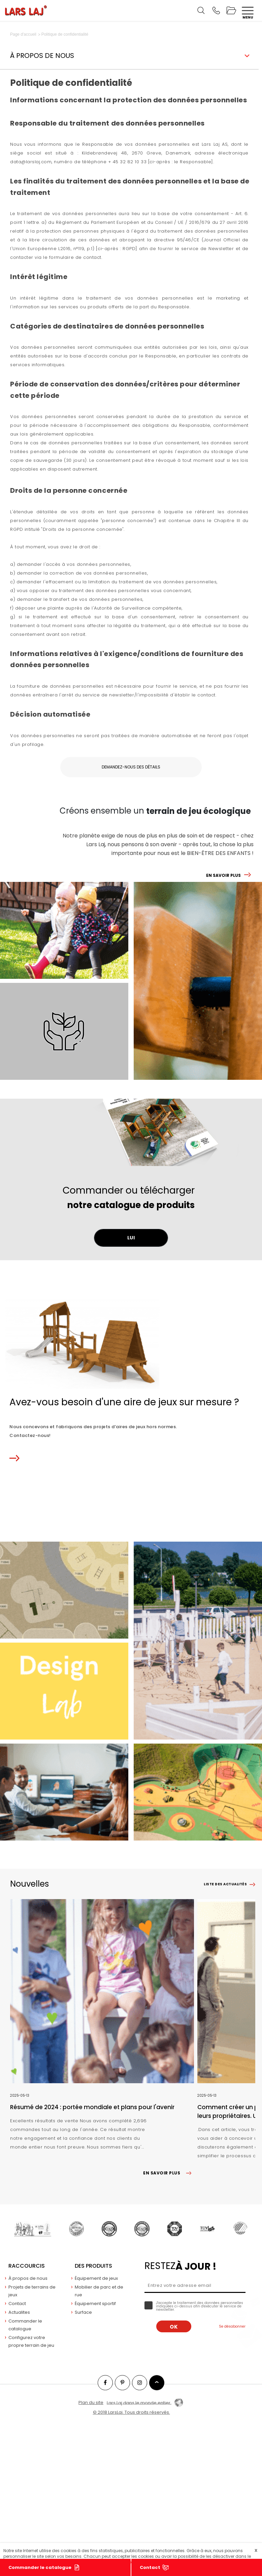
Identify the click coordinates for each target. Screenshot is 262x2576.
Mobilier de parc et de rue (99, 2291)
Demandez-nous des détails (131, 767)
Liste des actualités (225, 1884)
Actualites (19, 2312)
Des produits (93, 2266)
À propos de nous (27, 2278)
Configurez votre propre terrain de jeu (31, 2341)
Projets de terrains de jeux (32, 2291)
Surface (83, 2312)
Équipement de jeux (96, 2278)
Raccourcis (26, 2266)
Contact (150, 2567)
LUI (131, 1237)
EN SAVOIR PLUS (223, 875)
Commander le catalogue (39, 2567)
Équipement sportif (95, 2303)
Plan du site (90, 2402)
